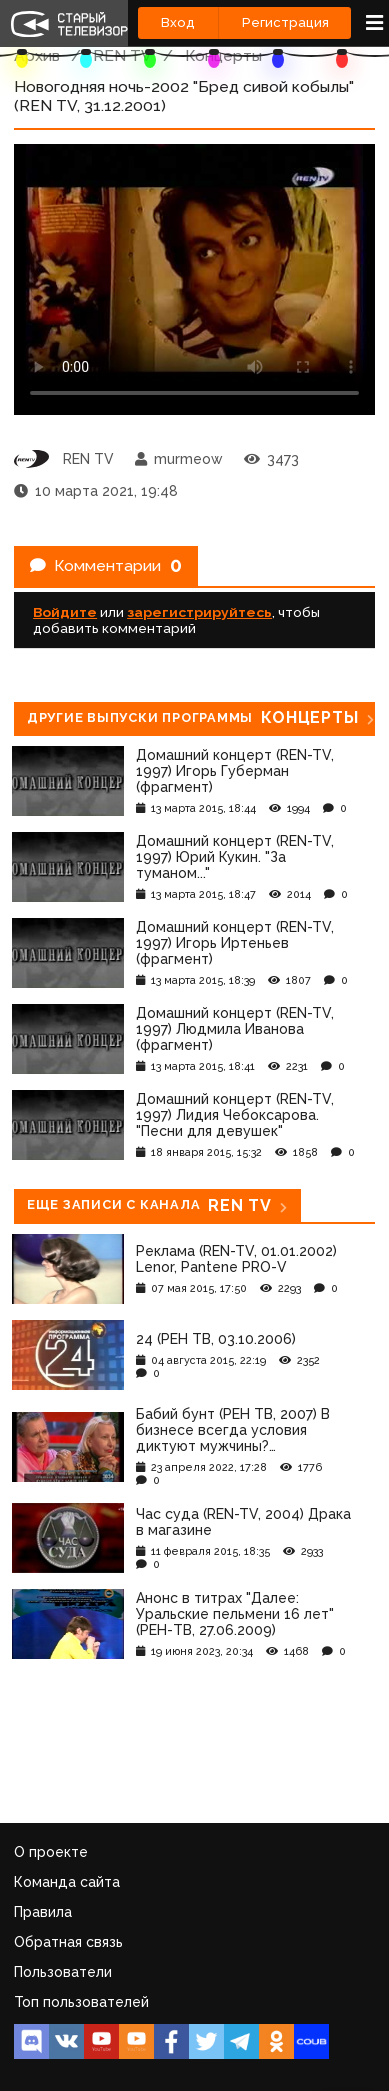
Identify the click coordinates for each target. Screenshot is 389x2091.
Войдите (65, 612)
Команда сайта (67, 1882)
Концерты (223, 55)
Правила (43, 1912)
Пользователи (63, 1972)
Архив (37, 55)
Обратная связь (68, 1942)
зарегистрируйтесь (199, 612)
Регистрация (285, 22)
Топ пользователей (81, 2002)
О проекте (51, 1852)
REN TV (122, 55)
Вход (178, 22)
